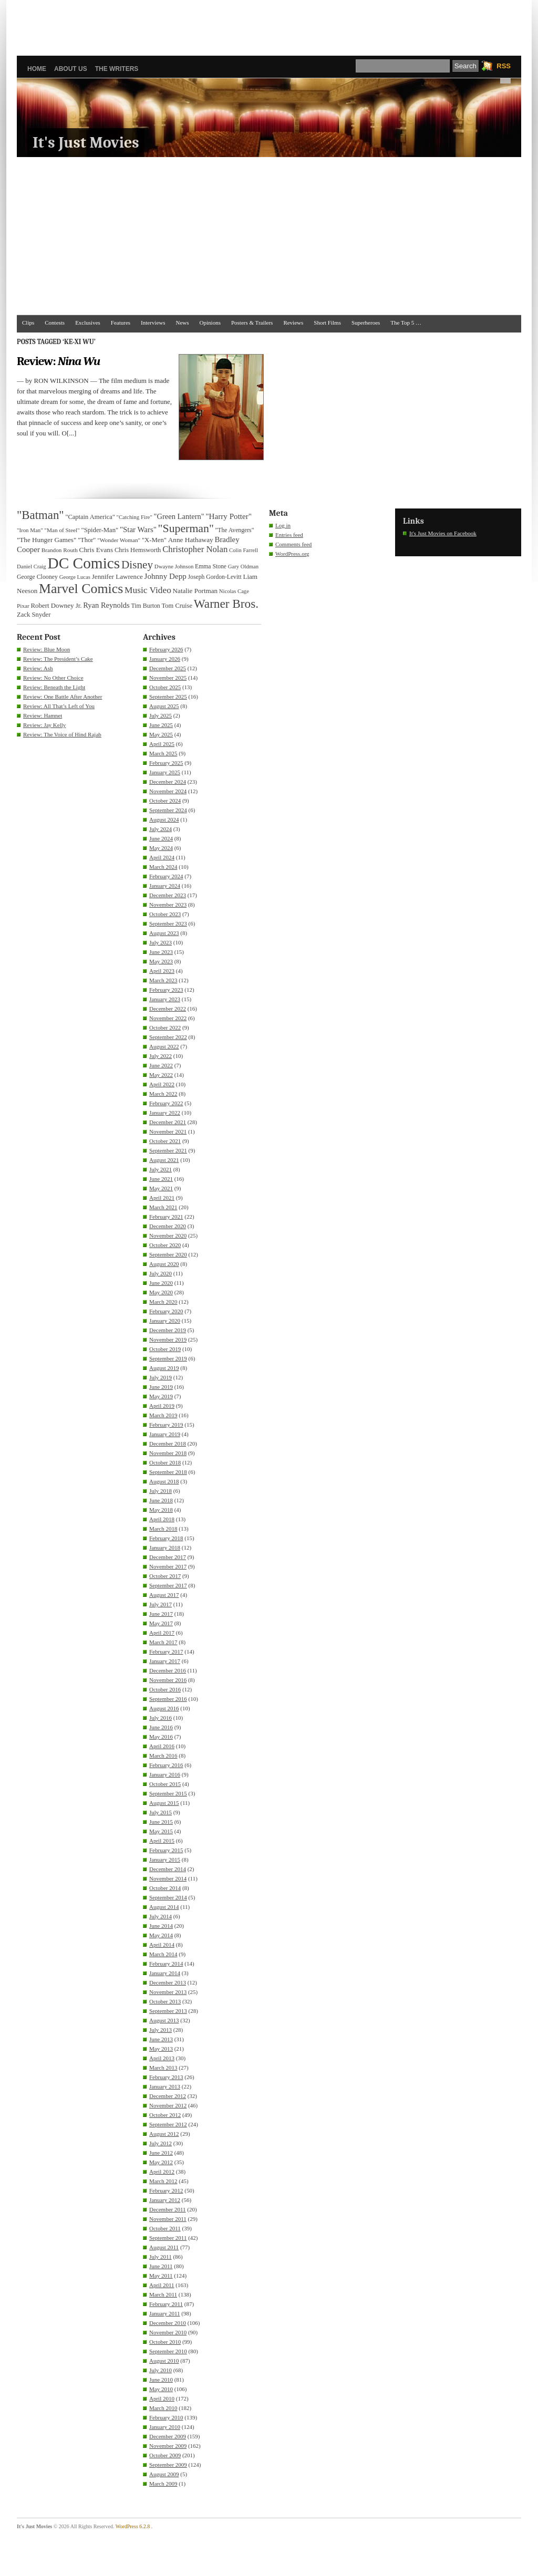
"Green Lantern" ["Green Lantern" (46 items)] (179, 516)
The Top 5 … (405, 322)
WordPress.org (292, 553)
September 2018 (168, 1472)
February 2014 (166, 1963)
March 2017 (163, 1642)
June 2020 (161, 1283)
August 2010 (164, 2360)
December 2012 (167, 2096)
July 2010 (160, 2370)
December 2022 (167, 1008)
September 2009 (168, 2464)
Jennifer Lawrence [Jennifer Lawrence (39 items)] (117, 576)
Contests (55, 322)
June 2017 (161, 1614)
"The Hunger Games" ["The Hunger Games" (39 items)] (46, 540)
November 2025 (168, 677)
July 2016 (160, 1718)
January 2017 (164, 1661)
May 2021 (161, 1188)
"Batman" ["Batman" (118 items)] (40, 515)
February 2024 (166, 876)
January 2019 (164, 1434)
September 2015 (168, 1793)
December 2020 (167, 1226)
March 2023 (163, 980)
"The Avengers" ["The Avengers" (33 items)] (234, 530)
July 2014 (160, 1916)
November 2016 (168, 1680)
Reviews (293, 322)
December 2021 (167, 1122)
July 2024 (160, 829)
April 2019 (161, 1406)
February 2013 (166, 2077)
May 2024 (161, 848)
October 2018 (165, 1462)
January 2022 (164, 1112)
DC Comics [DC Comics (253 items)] (84, 563)
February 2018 (166, 1538)
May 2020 (161, 1292)
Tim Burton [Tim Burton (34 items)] (145, 605)
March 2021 (163, 1207)
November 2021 (168, 1131)
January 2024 (164, 885)
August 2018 (164, 1481)
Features (120, 322)
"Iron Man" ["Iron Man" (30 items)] (30, 530)
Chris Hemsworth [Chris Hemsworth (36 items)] (138, 550)
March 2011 (163, 2294)
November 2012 (168, 2105)
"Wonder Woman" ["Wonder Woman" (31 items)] (118, 540)
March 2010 (163, 2408)
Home (36, 68)
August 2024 (164, 819)
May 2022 (161, 1075)
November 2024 (168, 791)
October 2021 (165, 1141)
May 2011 (161, 2275)
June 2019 (161, 1387)
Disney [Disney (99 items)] (137, 564)
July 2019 (160, 1377)
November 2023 (168, 904)
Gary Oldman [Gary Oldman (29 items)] (243, 566)
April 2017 (161, 1632)
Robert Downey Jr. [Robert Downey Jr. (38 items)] (56, 605)
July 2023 (160, 942)
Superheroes (365, 322)
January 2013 (164, 2086)
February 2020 (166, 1311)
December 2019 (167, 1330)
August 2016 (164, 1708)
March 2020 (163, 1302)
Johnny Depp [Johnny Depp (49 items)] (165, 576)
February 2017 (166, 1651)
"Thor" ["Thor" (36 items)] (87, 540)
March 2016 (163, 1755)
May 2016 (161, 1736)
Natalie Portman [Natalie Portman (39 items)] (195, 591)
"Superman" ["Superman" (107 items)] (186, 528)
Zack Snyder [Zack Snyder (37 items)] (33, 614)
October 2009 (165, 2455)
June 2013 (161, 2039)
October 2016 (165, 1689)
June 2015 (161, 1822)
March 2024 (163, 867)
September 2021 (168, 1150)
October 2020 (165, 1245)
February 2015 (166, 1850)
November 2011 (168, 2219)
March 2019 (163, 1415)
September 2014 (168, 1897)
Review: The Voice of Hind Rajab (62, 734)
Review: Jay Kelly (44, 725)
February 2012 (166, 2190)
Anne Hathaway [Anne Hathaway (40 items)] (190, 540)
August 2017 (164, 1595)
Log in (283, 525)
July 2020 (160, 1273)
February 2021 (166, 1216)
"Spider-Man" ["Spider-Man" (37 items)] (99, 530)
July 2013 (160, 2030)
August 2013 (164, 2020)
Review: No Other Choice (53, 677)
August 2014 (164, 1907)
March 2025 (163, 753)
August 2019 (164, 1368)
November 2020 (168, 1235)
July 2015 (160, 1812)
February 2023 (166, 989)
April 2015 (161, 1840)
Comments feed (293, 544)
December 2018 (167, 1443)
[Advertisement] (269, 23)
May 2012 (161, 2162)
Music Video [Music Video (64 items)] (148, 590)
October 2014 (165, 1888)
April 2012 (161, 2171)
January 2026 (164, 659)
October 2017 (165, 1576)
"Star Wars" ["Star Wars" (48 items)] (138, 529)
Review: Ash (38, 668)
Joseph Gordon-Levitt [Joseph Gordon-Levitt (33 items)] (215, 577)
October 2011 (165, 2228)
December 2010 (167, 2323)
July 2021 (160, 1169)
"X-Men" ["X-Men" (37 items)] (154, 540)
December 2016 (167, 1670)
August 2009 (164, 2474)
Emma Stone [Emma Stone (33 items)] (210, 566)
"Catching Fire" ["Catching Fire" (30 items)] (134, 517)
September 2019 (168, 1358)
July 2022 (160, 1056)
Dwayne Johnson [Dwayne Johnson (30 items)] (174, 566)
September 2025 (168, 696)
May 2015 (161, 1831)
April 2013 (161, 2058)
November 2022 (168, 1018)
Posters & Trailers (252, 322)
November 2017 (168, 1566)
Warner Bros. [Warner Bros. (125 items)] (226, 603)
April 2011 (161, 2285)
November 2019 (168, 1339)
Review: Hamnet (42, 715)
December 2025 (167, 668)
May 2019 (161, 1396)
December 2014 (167, 1869)
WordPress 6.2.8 (133, 2526)
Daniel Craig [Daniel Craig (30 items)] (31, 566)
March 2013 (163, 2067)
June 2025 (161, 725)
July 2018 (160, 1491)
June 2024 (161, 838)
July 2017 (160, 1604)
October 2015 (165, 1784)
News (182, 322)
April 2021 (161, 1197)
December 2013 (167, 1982)
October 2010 (165, 2342)
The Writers (117, 68)
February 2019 (166, 1424)
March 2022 (163, 1093)
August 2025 (164, 706)
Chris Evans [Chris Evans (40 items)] (96, 550)
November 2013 (168, 1992)
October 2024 (165, 800)
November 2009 (168, 2446)
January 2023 (164, 999)
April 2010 (161, 2398)
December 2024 (167, 781)
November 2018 (168, 1453)
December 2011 (167, 2209)
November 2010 (168, 2332)
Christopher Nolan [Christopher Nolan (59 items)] (194, 549)
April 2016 (161, 1746)
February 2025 (166, 763)
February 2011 (166, 2304)
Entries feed (289, 535)
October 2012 (165, 2115)
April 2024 (161, 857)
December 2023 (167, 895)
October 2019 (165, 1349)
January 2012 (164, 2200)
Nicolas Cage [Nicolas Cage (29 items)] (234, 591)
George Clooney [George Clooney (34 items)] (37, 576)
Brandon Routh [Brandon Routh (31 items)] (60, 550)
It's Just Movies (86, 142)
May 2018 (161, 1510)
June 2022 (161, 1065)
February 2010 (166, 2417)
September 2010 (168, 2351)
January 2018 (164, 1547)
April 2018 (161, 1519)
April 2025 (161, 744)
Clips (28, 322)
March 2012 (163, 2181)
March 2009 (163, 2483)
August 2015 (164, 1803)
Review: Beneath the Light (54, 687)
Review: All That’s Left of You (59, 706)
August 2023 (164, 933)
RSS (503, 66)
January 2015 (164, 1859)
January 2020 (164, 1320)
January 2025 (164, 772)
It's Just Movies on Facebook (443, 533)
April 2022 (161, 1084)
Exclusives (87, 322)
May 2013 (161, 2048)
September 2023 (168, 923)
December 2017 (167, 1557)
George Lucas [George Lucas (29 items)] (74, 577)
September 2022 (168, 1037)
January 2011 (164, 2313)
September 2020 (168, 1254)
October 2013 (165, 2001)
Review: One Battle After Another (62, 696)
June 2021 (161, 1179)
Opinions (210, 322)
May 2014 (161, 1935)
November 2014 (168, 1878)
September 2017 (168, 1585)
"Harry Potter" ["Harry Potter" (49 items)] (228, 516)
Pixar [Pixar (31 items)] (23, 606)
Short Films (327, 322)
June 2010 (161, 2379)
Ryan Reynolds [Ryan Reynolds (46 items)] (106, 605)
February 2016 (166, 1765)
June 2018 (161, 1500)
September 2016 (168, 1699)
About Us (70, 68)
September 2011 (168, 2238)
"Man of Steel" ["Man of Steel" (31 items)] (61, 530)
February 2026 (166, 649)
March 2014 (163, 1954)
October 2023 (165, 914)
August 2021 (164, 1160)
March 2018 (163, 1528)
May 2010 (161, 2389)
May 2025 (161, 734)
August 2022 (164, 1046)
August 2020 (164, 1264)
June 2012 (161, 2152)
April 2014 (161, 1944)
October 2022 (165, 1027)
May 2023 (161, 961)
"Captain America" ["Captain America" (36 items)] (90, 517)
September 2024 (168, 810)
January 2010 (164, 2427)
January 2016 (164, 1774)
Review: (58, 361)
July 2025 (160, 715)
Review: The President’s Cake (58, 659)
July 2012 (160, 2143)
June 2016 (161, 1727)
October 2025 (165, 687)
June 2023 (161, 952)
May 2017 (161, 1623)
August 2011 (164, 2247)
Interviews (153, 322)
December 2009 (167, 2436)
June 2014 (161, 1926)
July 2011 (160, 2256)
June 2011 (161, 2266)
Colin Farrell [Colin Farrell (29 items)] (243, 550)
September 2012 (168, 2124)
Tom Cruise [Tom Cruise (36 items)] (177, 605)
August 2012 (164, 2134)
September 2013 (168, 2011)
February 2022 (166, 1103)
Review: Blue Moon (46, 649)
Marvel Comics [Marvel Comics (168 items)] (81, 588)
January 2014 (164, 1973)
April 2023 (161, 971)
